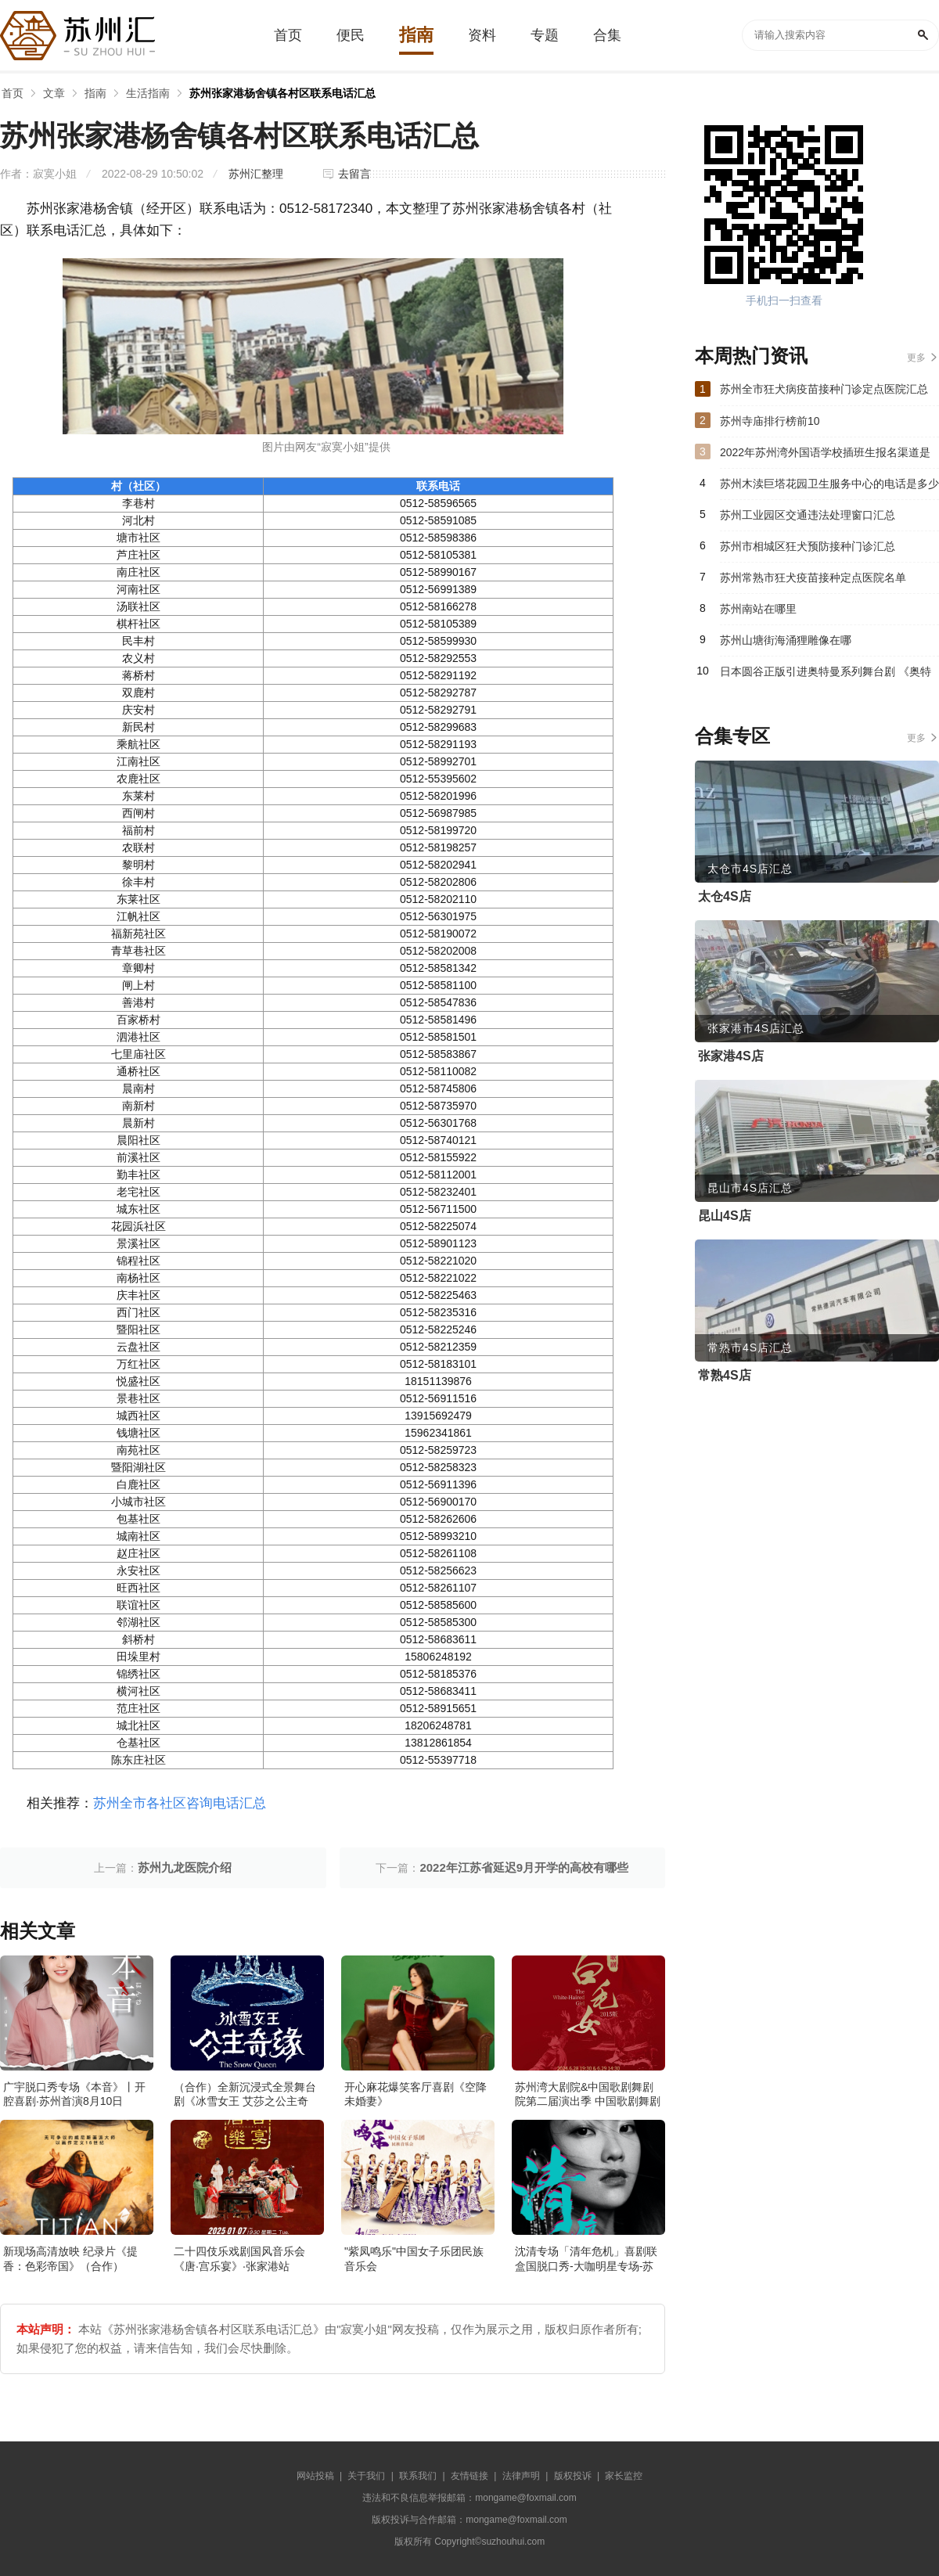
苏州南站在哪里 (758, 609)
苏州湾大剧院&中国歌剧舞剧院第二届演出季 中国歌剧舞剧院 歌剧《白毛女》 (587, 2101)
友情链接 (469, 2475)
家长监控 (623, 2475)
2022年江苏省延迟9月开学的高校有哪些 (523, 1867)
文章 (54, 93)
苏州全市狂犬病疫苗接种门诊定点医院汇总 (824, 389)
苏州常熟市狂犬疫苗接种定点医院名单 (813, 577)
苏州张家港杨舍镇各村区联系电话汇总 (282, 93)
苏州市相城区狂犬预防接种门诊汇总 (807, 546)
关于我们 (366, 2475)
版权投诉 (573, 2475)
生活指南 (148, 93)
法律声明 (521, 2475)
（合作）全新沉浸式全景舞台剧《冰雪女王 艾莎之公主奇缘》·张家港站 (245, 2101)
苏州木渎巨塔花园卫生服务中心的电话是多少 (829, 483)
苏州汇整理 (255, 173)
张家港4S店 (731, 1056)
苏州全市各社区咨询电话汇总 (179, 1803)
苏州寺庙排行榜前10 (770, 421)
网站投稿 (315, 2475)
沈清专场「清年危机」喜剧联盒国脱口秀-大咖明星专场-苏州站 (586, 2265)
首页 (12, 93)
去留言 (354, 173)
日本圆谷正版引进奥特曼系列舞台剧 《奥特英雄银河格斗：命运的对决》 (825, 676)
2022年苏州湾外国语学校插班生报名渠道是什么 (825, 457)
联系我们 (418, 2475)
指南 (95, 93)
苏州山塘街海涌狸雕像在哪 (785, 640)
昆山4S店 (724, 1215)
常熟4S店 (724, 1375)
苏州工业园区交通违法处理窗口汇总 (807, 515)
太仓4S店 (724, 896)
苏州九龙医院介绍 (185, 1867)
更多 (916, 357)
